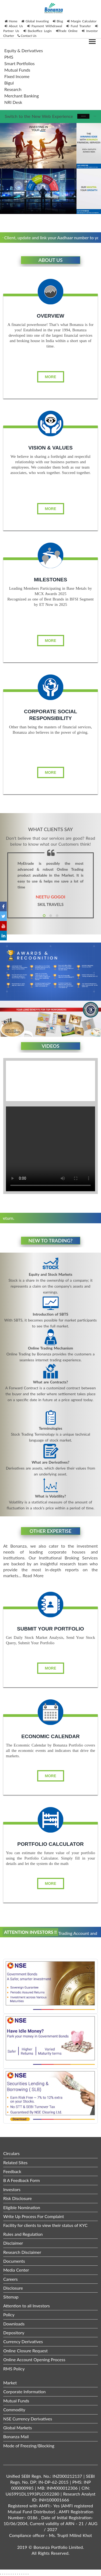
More (50, 377)
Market (10, 2382)
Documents (14, 2261)
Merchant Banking (21, 95)
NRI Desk (13, 102)
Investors (11, 2189)
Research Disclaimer (22, 2252)
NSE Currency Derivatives (27, 2418)
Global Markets (17, 2427)
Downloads (14, 2323)
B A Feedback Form (21, 2180)
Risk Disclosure (17, 2198)
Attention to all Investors (26, 2305)
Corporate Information (24, 2391)
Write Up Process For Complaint (33, 2216)
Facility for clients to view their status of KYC (45, 2225)
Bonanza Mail (16, 2436)
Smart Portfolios (19, 63)
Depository (13, 2332)
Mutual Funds (17, 69)
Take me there (83, 116)
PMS (8, 56)
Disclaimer (13, 2242)
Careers (10, 2279)
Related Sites (15, 2162)
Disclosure (13, 2287)
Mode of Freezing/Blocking (28, 2445)
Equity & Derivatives (23, 50)
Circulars (11, 2153)
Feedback (12, 2171)
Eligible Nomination (21, 2207)
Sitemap (11, 2296)
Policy (9, 2314)
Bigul (9, 82)
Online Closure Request (25, 2350)
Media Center (16, 2269)
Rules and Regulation (23, 2234)
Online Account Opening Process (34, 2359)
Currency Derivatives (23, 2341)
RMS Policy (14, 2368)
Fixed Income (16, 76)
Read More (33, 1575)
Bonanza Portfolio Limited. (58, 2547)
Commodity (14, 2409)
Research (12, 89)
